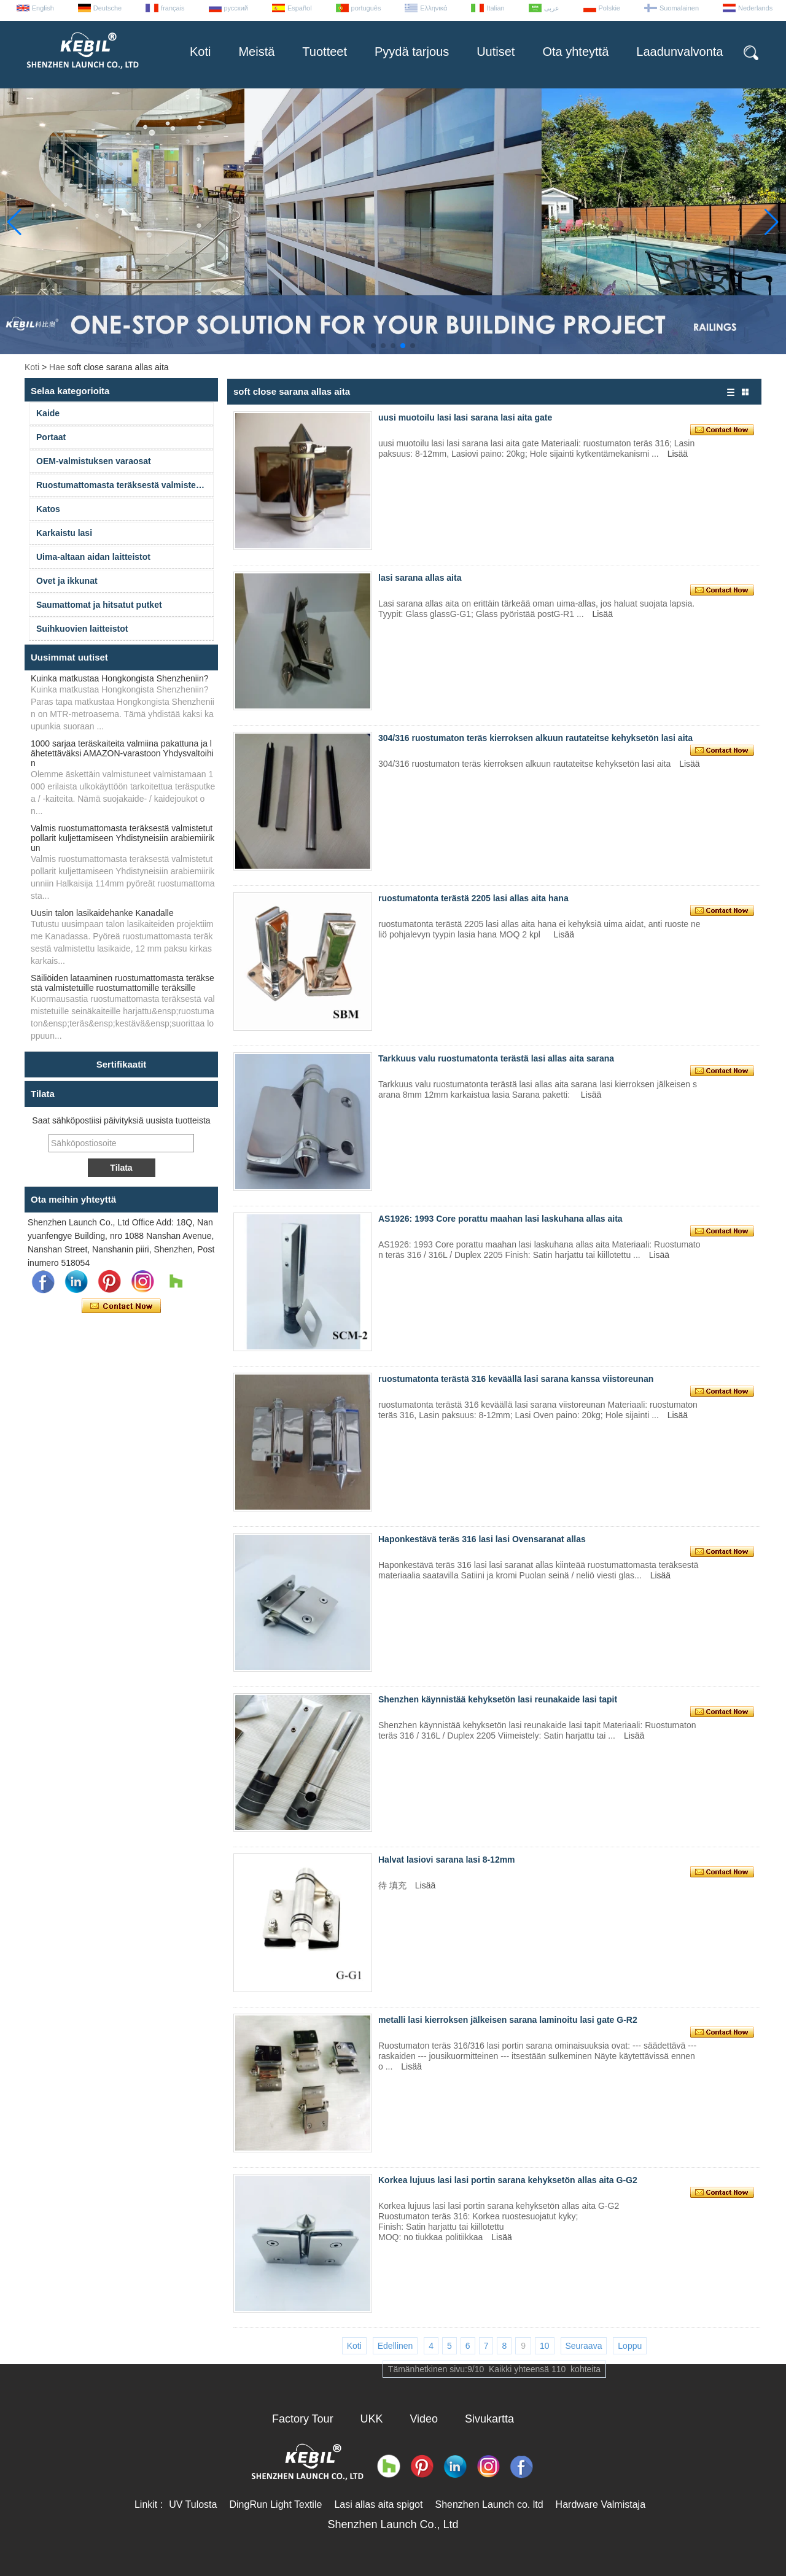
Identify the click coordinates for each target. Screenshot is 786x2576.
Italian (495, 8)
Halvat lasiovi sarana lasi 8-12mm (446, 1859)
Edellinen (395, 2346)
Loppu (630, 2346)
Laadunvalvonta (679, 51)
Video (424, 2419)
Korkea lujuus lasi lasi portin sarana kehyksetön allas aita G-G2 (507, 2180)
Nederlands (755, 8)
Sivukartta (489, 2419)
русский (236, 8)
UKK (371, 2419)
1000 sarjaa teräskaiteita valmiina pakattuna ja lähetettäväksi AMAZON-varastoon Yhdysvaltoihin (122, 753)
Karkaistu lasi (64, 533)
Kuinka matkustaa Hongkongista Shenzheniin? (120, 678)
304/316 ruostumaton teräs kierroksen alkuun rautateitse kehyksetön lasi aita (535, 738)
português (366, 8)
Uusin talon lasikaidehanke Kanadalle (102, 913)
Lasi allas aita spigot (378, 2504)
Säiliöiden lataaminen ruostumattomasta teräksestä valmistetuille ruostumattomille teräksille (122, 983)
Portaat (51, 437)
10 (545, 2346)
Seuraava (584, 2346)
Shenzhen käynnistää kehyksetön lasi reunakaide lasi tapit (497, 1699)
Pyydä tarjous (412, 51)
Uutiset (496, 51)
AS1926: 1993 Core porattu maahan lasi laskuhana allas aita (500, 1219)
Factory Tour (302, 2419)
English (43, 8)
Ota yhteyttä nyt (121, 1306)
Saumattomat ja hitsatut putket (99, 605)
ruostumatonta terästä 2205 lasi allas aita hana (473, 898)
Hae (57, 367)
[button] (373, 345)
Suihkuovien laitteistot (82, 629)
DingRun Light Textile (275, 2504)
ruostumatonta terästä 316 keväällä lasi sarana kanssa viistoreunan (515, 1379)
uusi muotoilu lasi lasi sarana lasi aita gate (465, 417)
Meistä (256, 51)
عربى (551, 8)
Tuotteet (324, 51)
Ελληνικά (433, 8)
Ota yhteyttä (575, 51)
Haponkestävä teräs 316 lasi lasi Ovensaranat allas (482, 1539)
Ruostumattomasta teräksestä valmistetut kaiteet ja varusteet (125, 485)
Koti (200, 51)
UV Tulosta (193, 2504)
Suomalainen (679, 8)
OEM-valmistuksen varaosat (93, 461)
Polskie (609, 8)
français (173, 8)
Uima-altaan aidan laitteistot (93, 557)
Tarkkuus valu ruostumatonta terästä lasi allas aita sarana (496, 1058)
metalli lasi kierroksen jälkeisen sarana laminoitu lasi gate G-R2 (507, 2020)
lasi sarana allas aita (419, 578)
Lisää (677, 454)
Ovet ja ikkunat (67, 581)
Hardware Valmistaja (600, 2504)
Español (299, 8)
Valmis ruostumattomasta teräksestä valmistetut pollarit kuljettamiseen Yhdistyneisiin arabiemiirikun (122, 838)
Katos (48, 509)
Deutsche (107, 8)
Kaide (48, 413)
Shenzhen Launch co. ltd (489, 2504)
